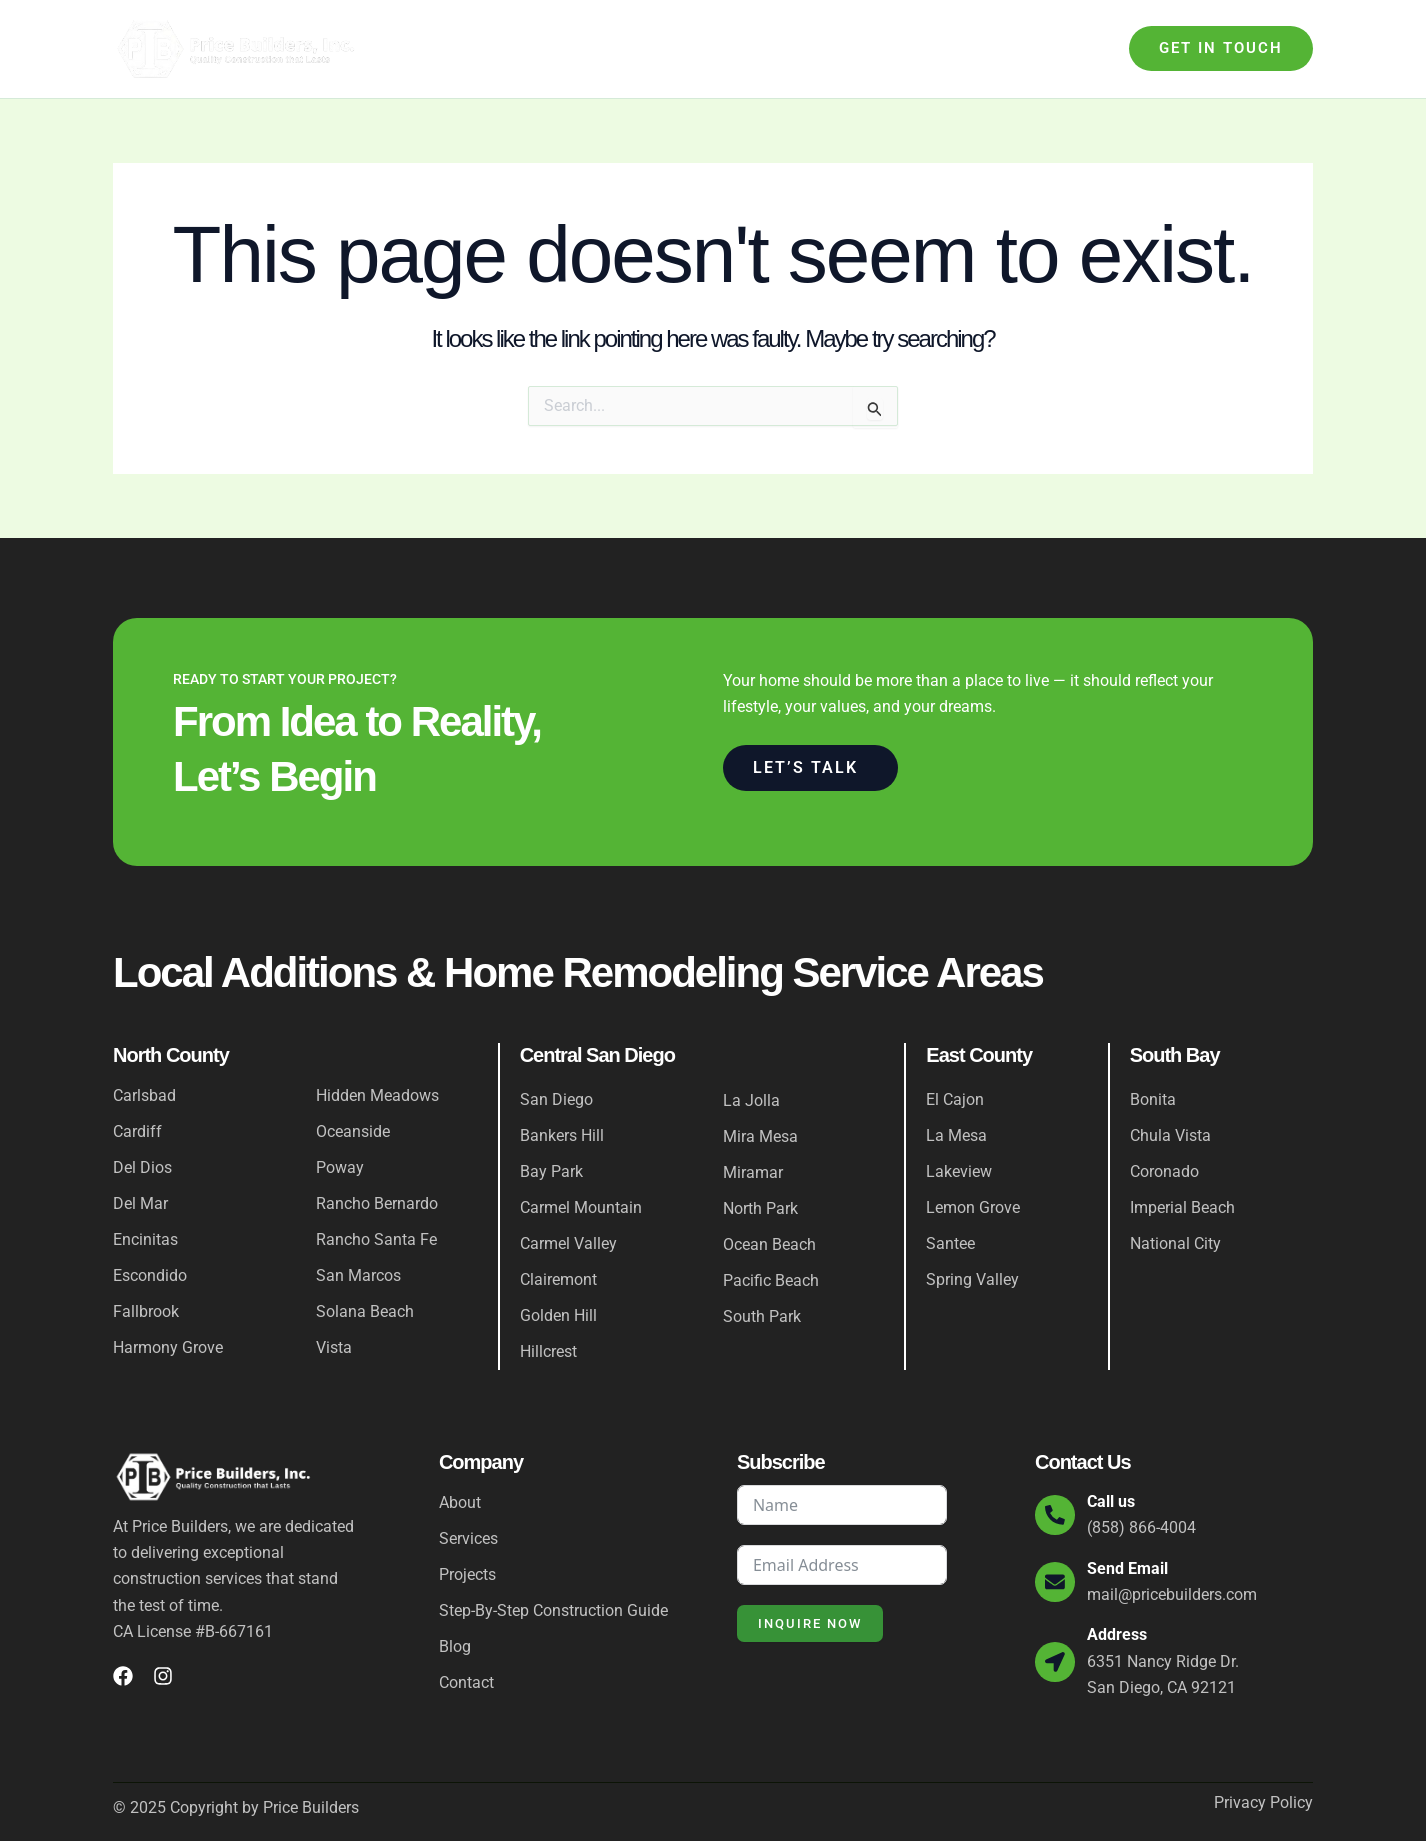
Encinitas (145, 1239)
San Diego (556, 1099)
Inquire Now (810, 1623)
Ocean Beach (769, 1244)
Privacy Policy (1263, 1803)
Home (427, 48)
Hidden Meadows (377, 1095)
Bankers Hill (562, 1135)
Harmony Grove (168, 1347)
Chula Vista (1170, 1135)
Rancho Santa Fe (376, 1239)
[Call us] (1055, 1515)
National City (1175, 1243)
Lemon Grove (973, 1207)
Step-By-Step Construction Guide (752, 48)
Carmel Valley (568, 1243)
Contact (1067, 48)
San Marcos (358, 1275)
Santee (950, 1243)
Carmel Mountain (581, 1207)
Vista (334, 1347)
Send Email (1127, 1568)
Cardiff (137, 1131)
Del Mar (140, 1203)
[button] (1221, 48)
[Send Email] (1055, 1582)
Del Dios (142, 1167)
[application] (605, 49)
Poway (340, 1167)
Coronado (1164, 1171)
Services (576, 49)
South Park (762, 1316)
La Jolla (751, 1100)
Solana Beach (365, 1311)
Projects (922, 48)
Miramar (753, 1172)
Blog (996, 48)
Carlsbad (144, 1095)
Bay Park (551, 1171)
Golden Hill (558, 1315)
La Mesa (956, 1135)
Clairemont (558, 1279)
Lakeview (959, 1171)
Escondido (150, 1275)
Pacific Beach (771, 1280)
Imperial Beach (1182, 1207)
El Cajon (955, 1099)
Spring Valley (972, 1279)
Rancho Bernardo (377, 1203)
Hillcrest (548, 1351)
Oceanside (353, 1131)
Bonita (1153, 1099)
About (491, 48)
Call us (1111, 1501)
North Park (760, 1208)
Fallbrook (146, 1311)
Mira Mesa (760, 1136)
